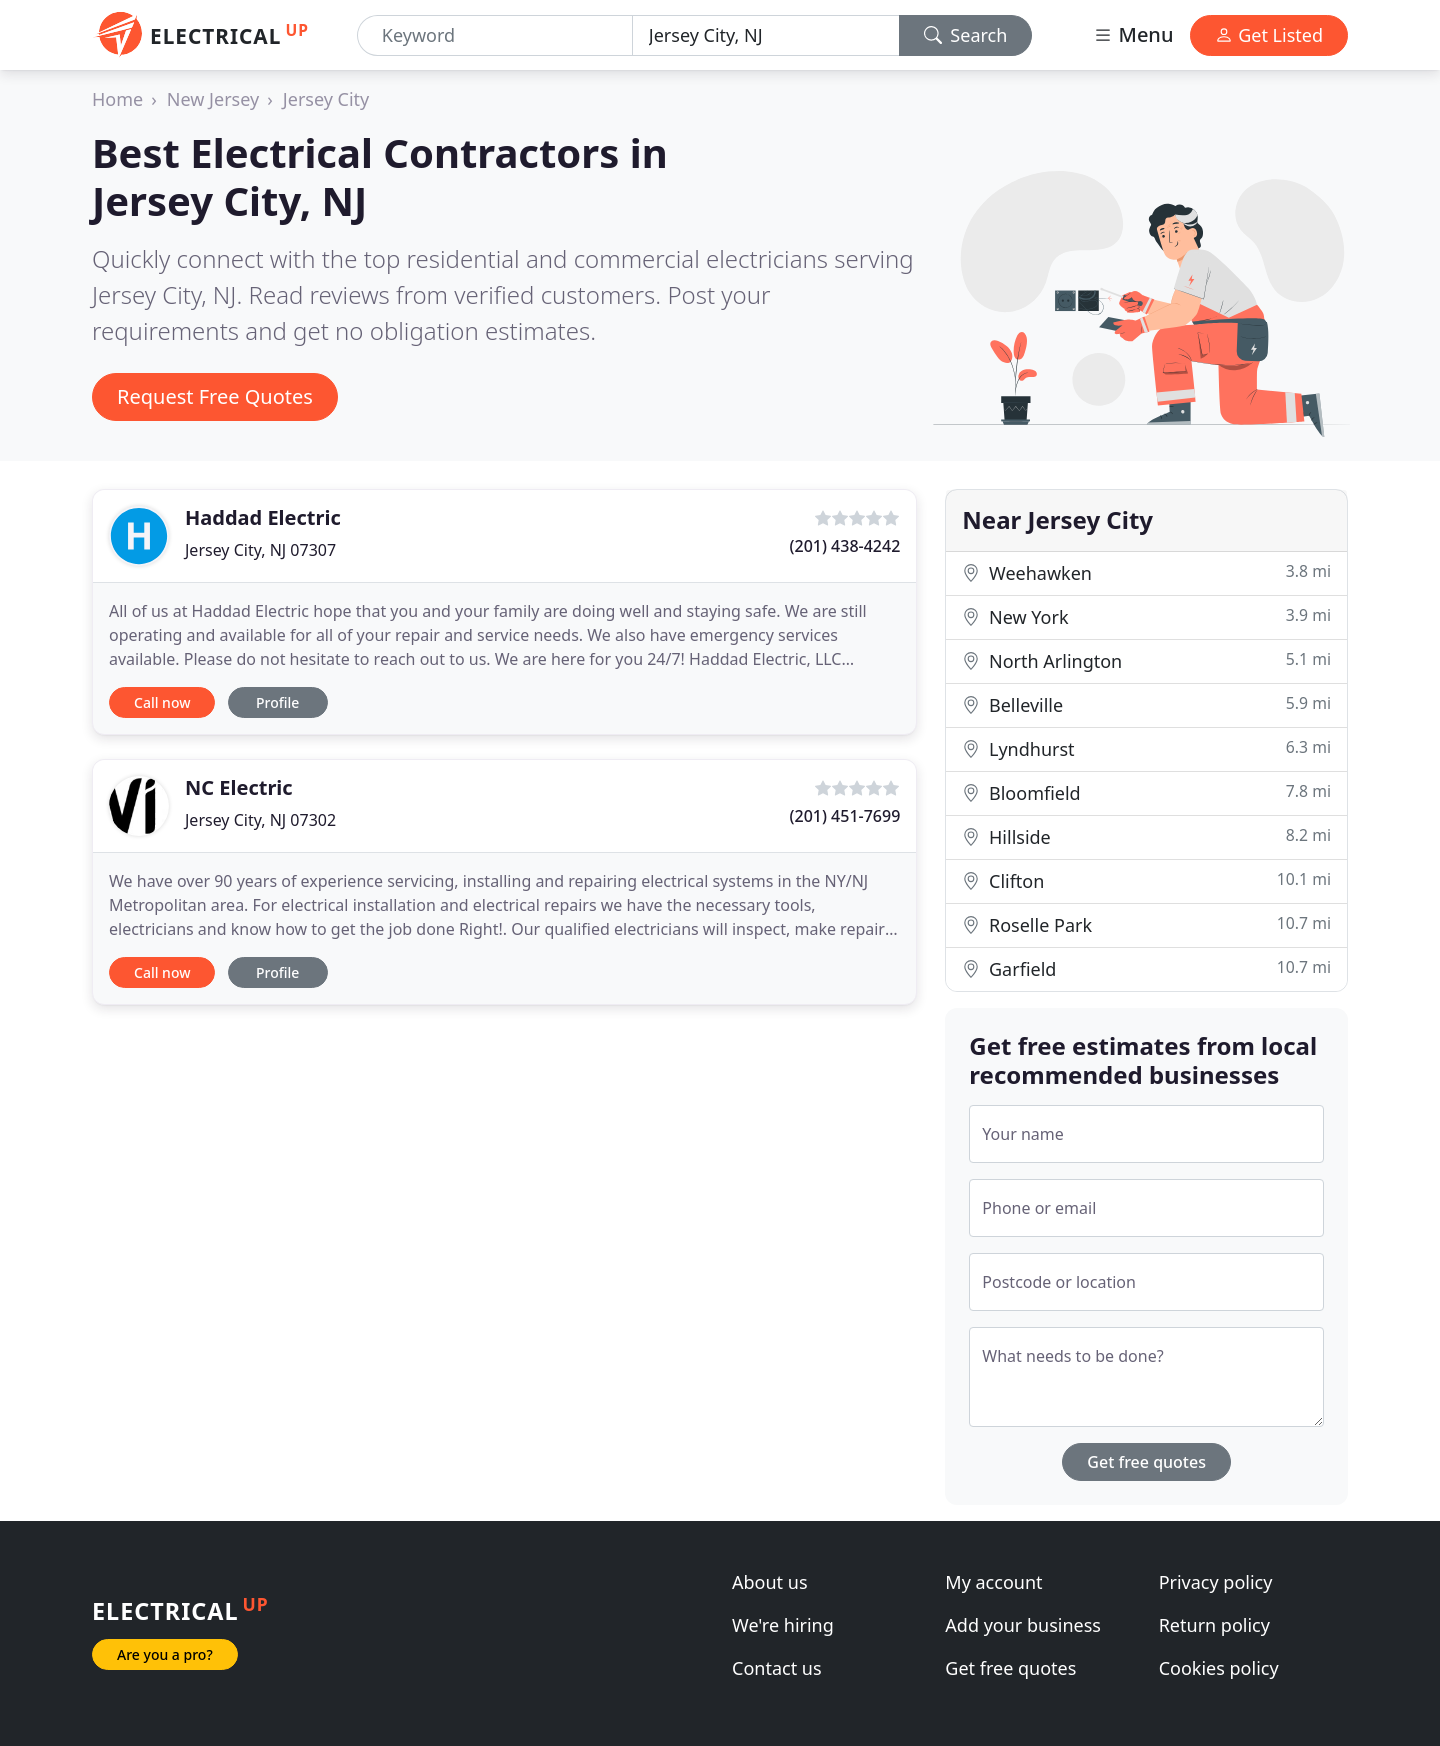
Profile (277, 702)
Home (117, 99)
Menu (1133, 34)
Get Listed (1269, 35)
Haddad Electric (263, 517)
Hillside (1146, 836)
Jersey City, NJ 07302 (260, 820)
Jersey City (326, 99)
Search (966, 35)
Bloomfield (1146, 792)
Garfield (1146, 968)
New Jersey (213, 99)
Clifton (1146, 880)
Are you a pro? (165, 1654)
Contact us (777, 1668)
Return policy (1214, 1625)
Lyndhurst (1146, 748)
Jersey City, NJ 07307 (260, 550)
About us (770, 1582)
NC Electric (239, 787)
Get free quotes (1146, 1462)
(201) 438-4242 (845, 546)
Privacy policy (1216, 1582)
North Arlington (1146, 660)
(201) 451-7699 (845, 816)
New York (1146, 616)
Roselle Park (1146, 924)
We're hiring (783, 1625)
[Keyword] (495, 35)
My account (993, 1582)
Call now (162, 702)
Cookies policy (1219, 1668)
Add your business (1023, 1625)
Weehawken (1146, 572)
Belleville (1146, 704)
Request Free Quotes (215, 396)
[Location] (766, 35)
